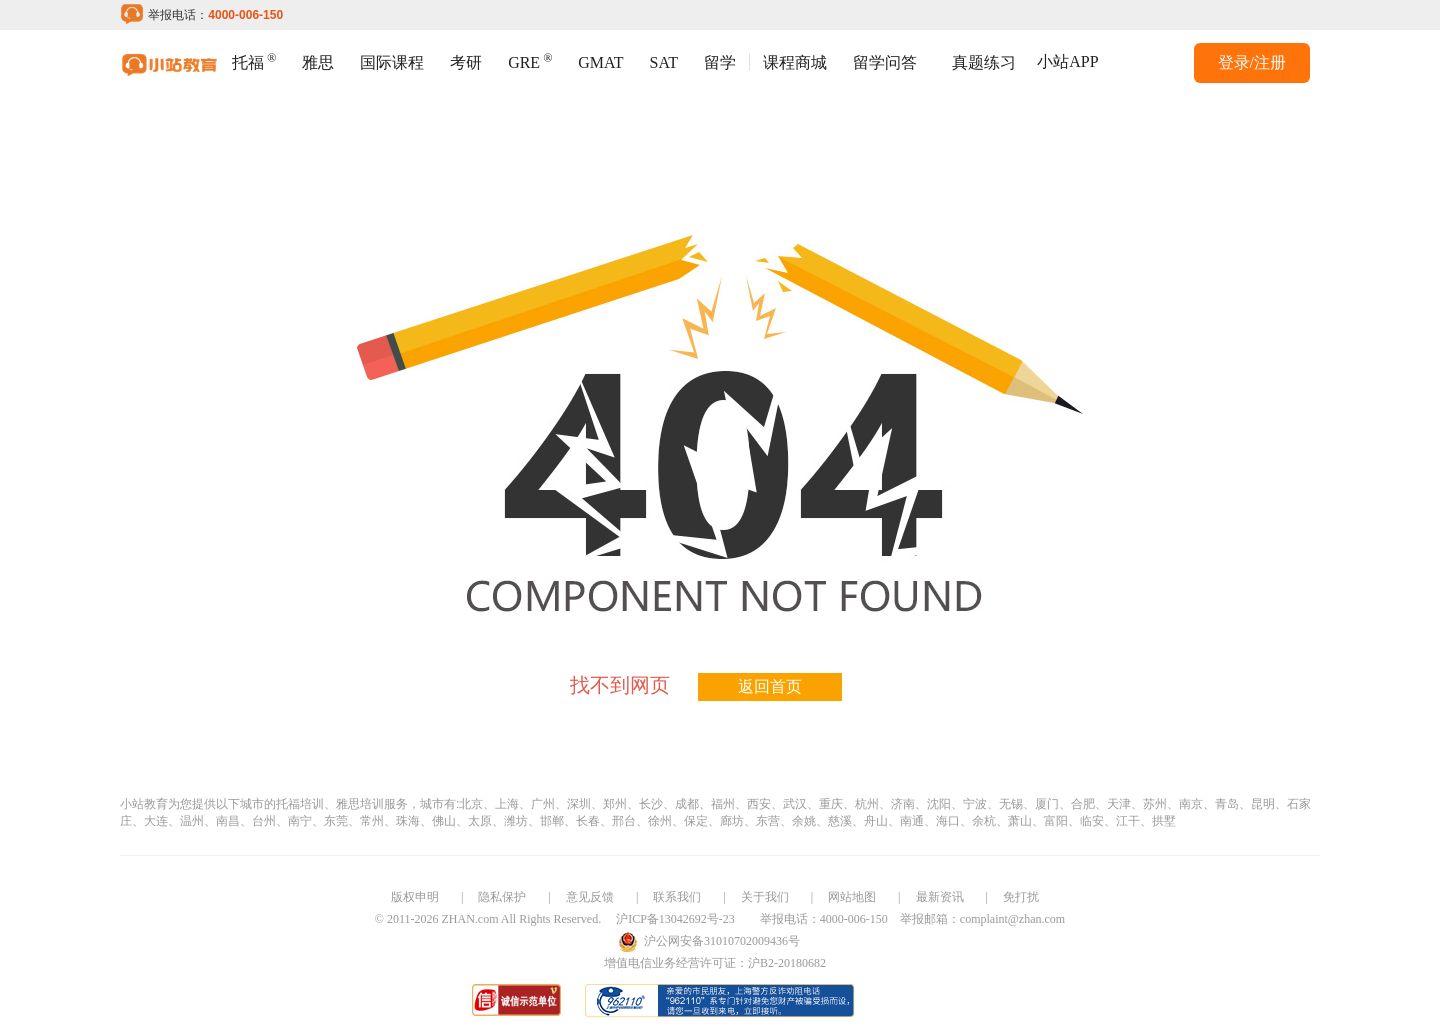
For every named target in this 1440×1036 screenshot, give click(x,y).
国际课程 (392, 62)
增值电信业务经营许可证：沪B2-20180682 (715, 963)
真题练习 (984, 62)
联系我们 (677, 897)
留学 (720, 62)
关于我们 (765, 897)
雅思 (318, 62)
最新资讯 (940, 897)
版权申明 (415, 897)
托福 (254, 60)
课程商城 (795, 62)
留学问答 (885, 62)
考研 (466, 62)
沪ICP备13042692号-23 (675, 919)
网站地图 (852, 897)
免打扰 (1021, 897)
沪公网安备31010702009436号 (722, 941)
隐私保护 (502, 897)
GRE (530, 60)
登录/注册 (1252, 62)
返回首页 (770, 686)
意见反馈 (590, 897)
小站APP (1067, 61)
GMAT (600, 62)
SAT (664, 62)
